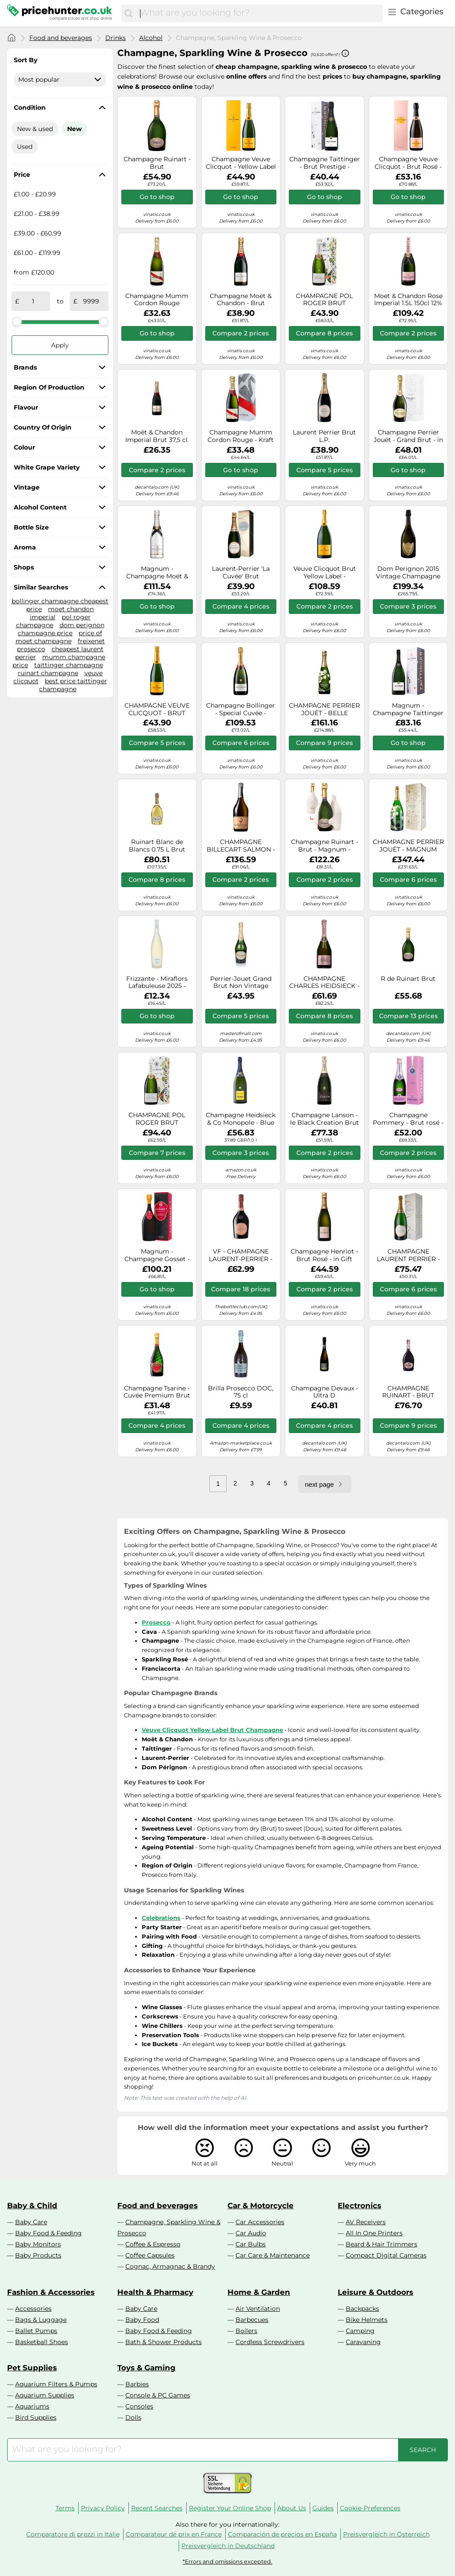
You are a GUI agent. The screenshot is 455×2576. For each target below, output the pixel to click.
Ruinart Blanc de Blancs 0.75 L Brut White (157, 845)
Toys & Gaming (146, 2367)
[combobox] (259, 13)
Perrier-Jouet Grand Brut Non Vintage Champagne (240, 982)
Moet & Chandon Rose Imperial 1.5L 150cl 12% (408, 299)
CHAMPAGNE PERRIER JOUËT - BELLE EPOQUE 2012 (324, 709)
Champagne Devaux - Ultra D (324, 1392)
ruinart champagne (48, 673)
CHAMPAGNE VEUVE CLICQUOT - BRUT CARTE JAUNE (157, 709)
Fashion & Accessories (51, 2292)
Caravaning (363, 2342)
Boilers (246, 2331)
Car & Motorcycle (261, 2205)
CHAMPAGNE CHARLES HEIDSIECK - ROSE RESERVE (324, 982)
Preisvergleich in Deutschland (228, 2546)
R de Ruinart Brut (408, 979)
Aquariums (32, 2406)
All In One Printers (374, 2233)
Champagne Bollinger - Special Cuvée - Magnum (240, 709)
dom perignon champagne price (61, 629)
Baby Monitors (38, 2244)
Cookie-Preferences (370, 2508)
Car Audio (250, 2233)
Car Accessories (259, 2222)
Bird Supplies (35, 2417)
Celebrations (161, 1917)
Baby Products (38, 2255)
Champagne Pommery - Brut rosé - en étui (408, 1119)
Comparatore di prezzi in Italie (73, 2534)
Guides (323, 2508)
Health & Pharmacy (155, 2292)
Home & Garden (259, 2292)
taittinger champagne (68, 665)
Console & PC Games (157, 2395)
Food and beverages (60, 38)
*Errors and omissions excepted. (227, 2561)
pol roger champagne (53, 621)
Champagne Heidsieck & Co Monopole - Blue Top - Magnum (240, 1119)
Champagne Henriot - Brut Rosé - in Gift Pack (324, 1255)
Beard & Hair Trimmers (381, 2244)
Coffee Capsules (150, 2255)
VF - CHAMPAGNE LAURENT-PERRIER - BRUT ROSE (240, 1255)
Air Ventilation (257, 2309)
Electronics (359, 2205)
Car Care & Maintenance (272, 2255)
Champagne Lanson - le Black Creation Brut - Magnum (324, 1119)
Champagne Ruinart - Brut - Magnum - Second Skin (324, 845)
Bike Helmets (366, 2320)
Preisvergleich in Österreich (386, 2534)
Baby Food (142, 2320)
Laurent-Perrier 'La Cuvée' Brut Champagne (241, 572)
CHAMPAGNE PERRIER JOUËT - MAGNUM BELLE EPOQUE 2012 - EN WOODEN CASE (408, 845)
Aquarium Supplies (44, 2395)
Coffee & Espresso (152, 2244)
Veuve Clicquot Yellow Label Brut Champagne (212, 1729)
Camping (360, 2331)
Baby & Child (32, 2205)
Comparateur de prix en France (174, 2534)
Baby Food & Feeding (48, 2233)
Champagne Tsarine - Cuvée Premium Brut (157, 1392)
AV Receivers (366, 2222)
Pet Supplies (32, 2367)
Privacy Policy (103, 2508)
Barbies (137, 2384)
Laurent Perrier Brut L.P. (324, 436)
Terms (65, 2508)
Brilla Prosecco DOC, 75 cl (240, 1392)
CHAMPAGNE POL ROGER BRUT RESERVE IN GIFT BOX (324, 299)
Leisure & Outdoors (375, 2292)
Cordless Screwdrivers (269, 2342)
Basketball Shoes (41, 2342)
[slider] (17, 321)
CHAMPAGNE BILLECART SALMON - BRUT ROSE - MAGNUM (241, 845)
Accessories (33, 2309)
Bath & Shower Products (163, 2342)
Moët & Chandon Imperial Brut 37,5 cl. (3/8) (157, 436)
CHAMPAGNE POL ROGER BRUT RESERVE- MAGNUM (157, 1119)
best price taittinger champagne (73, 685)
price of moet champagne (59, 637)
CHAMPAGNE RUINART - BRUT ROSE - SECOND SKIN (408, 1392)
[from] (33, 301)
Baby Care (31, 2222)
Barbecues (251, 2320)
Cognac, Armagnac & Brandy (170, 2266)
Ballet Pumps (36, 2331)
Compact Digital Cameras (386, 2255)
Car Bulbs (250, 2244)
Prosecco (156, 1622)
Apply (60, 345)
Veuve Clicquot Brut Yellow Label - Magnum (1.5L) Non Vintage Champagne (324, 572)
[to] (91, 301)
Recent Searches (157, 2508)
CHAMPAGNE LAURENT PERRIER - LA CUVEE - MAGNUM (408, 1255)
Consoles (139, 2406)
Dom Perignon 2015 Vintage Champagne (408, 572)
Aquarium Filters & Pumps (56, 2384)
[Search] (128, 13)
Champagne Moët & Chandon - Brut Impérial (240, 299)
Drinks (115, 38)
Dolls (133, 2417)
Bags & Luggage (41, 2320)
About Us (291, 2508)
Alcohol (151, 38)
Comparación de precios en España (282, 2534)
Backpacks (362, 2309)
